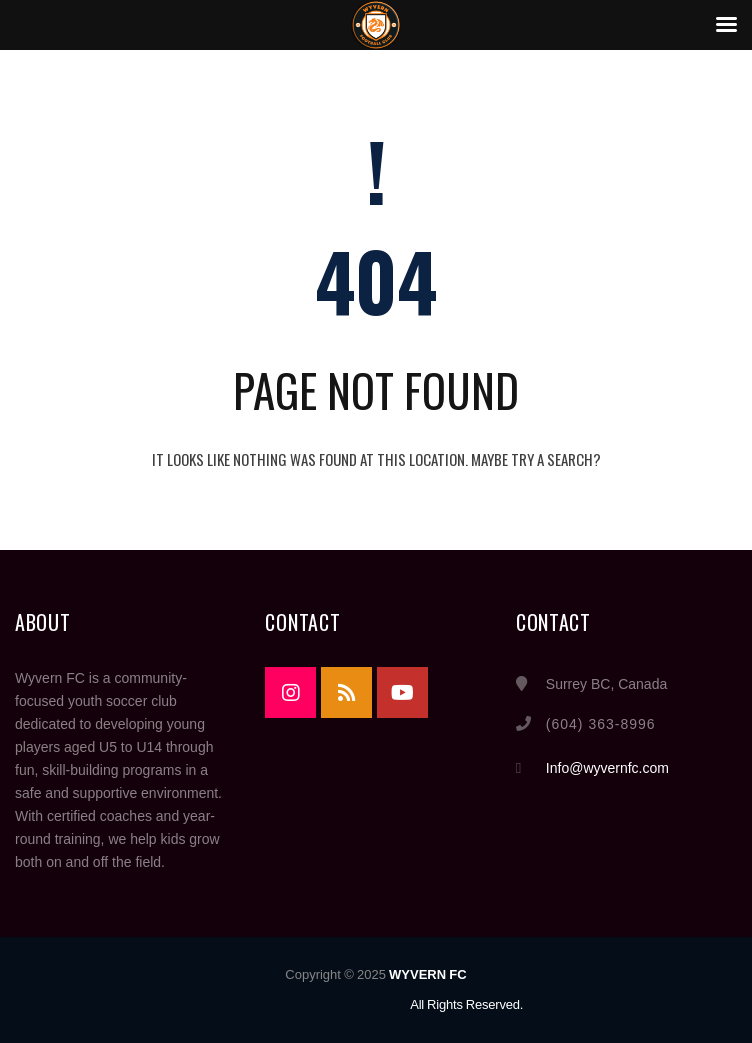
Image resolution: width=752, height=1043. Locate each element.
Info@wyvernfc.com (607, 768)
